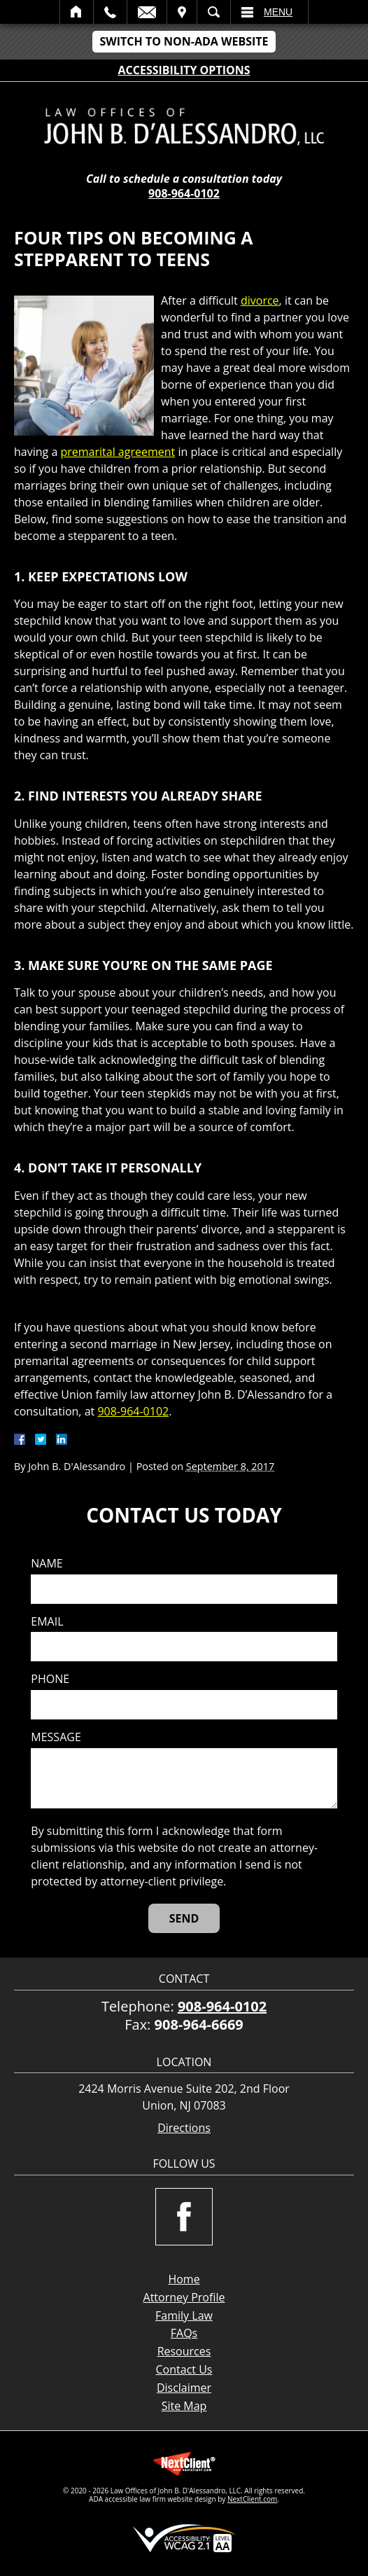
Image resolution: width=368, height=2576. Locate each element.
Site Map (184, 2406)
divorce (260, 300)
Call (110, 12)
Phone (50, 1679)
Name (46, 1563)
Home (76, 12)
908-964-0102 (184, 193)
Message (55, 1737)
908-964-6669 (199, 2024)
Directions (184, 2128)
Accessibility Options (184, 70)
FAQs (184, 2333)
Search (213, 12)
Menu (278, 12)
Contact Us (184, 2369)
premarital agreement (117, 451)
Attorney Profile (184, 2297)
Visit (182, 12)
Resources (184, 2351)
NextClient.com (252, 2499)
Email (147, 12)
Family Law (184, 2315)
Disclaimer (184, 2387)
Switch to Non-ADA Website (183, 41)
